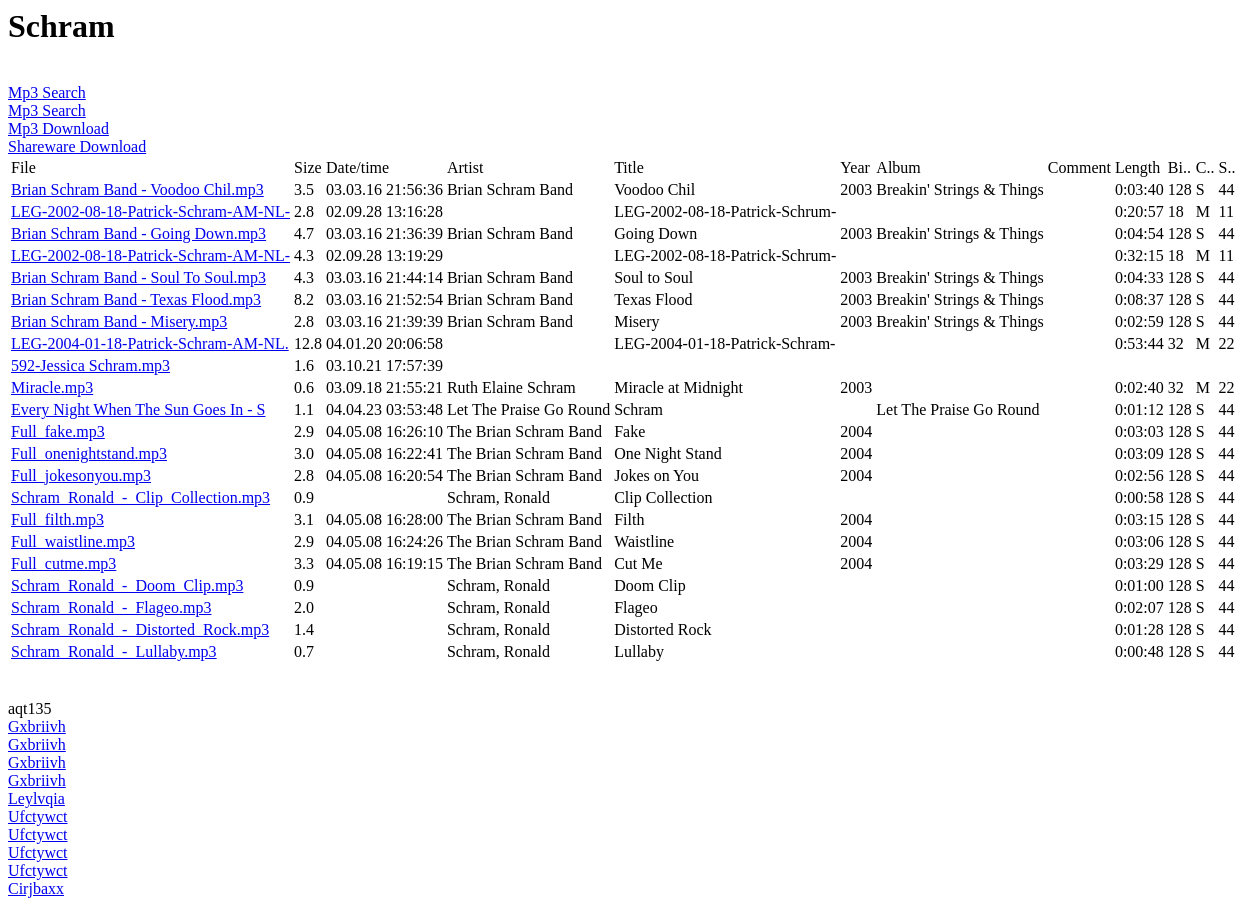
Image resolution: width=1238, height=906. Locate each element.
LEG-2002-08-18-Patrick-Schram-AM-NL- (150, 211)
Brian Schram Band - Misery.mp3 (119, 321)
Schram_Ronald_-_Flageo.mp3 (111, 607)
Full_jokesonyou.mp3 (81, 475)
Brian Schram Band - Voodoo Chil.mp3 (137, 189)
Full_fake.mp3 (58, 431)
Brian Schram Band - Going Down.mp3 (138, 233)
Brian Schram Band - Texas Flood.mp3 (136, 299)
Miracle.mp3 (52, 387)
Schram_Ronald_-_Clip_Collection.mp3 (140, 497)
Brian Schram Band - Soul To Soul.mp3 (138, 277)
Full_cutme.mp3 (63, 563)
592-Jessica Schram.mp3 (90, 365)
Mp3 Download (58, 128)
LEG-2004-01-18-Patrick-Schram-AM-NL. (150, 343)
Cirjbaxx (36, 888)
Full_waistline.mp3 (73, 541)
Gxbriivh (37, 726)
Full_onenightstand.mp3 (89, 453)
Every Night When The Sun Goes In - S (138, 409)
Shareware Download (77, 146)
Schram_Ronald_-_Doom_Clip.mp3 (127, 585)
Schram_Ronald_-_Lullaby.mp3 (114, 651)
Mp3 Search (47, 92)
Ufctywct (38, 816)
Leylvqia (36, 798)
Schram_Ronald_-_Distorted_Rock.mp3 (140, 629)
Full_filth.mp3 (57, 519)
